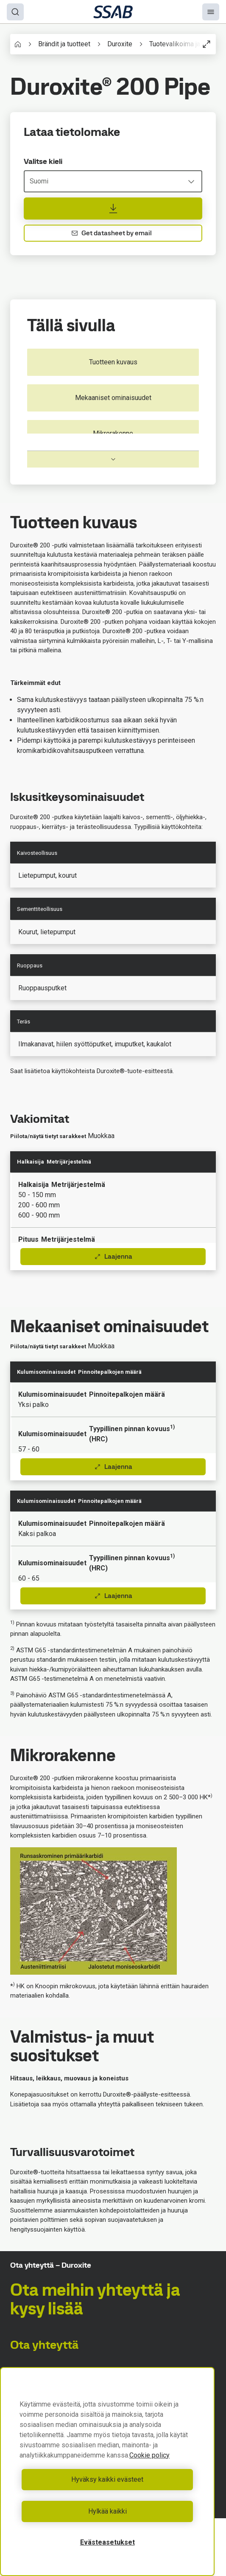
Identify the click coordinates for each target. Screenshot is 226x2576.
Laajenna (113, 1256)
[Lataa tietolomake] (113, 208)
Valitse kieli (43, 161)
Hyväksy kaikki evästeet (107, 2479)
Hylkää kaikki (107, 2511)
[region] (107, 2471)
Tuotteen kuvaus (113, 362)
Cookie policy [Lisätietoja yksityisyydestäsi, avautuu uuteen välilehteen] (149, 2455)
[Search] (15, 11)
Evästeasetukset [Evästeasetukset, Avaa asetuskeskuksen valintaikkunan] (107, 2542)
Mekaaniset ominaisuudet (113, 398)
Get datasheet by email (111, 232)
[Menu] (210, 11)
